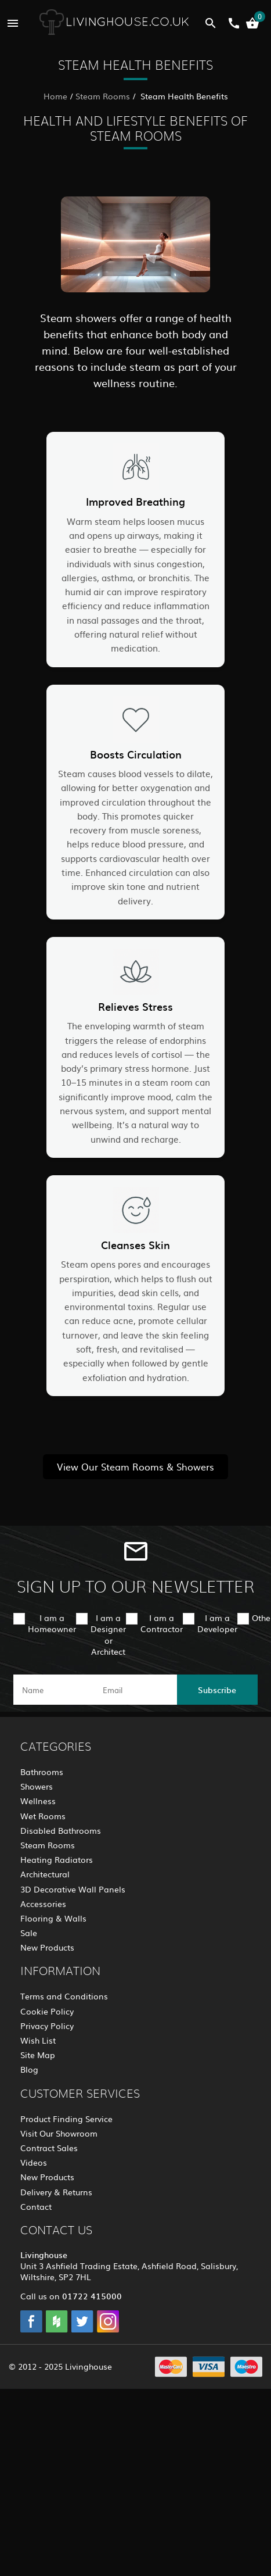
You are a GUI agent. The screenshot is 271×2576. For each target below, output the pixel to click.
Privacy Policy (47, 2025)
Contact (36, 2206)
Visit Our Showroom (58, 2133)
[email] (134, 1689)
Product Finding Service (66, 2118)
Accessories (43, 1903)
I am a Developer (217, 1623)
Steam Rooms (102, 96)
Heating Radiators (56, 1859)
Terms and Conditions (64, 1996)
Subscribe (217, 1689)
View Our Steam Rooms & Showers (135, 1466)
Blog (29, 2069)
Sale (28, 1932)
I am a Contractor (161, 1623)
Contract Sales (49, 2147)
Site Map (37, 2054)
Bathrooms (41, 1771)
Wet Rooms (43, 1816)
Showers (36, 1786)
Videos (33, 2162)
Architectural (45, 1874)
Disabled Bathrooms (60, 1830)
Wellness (38, 1800)
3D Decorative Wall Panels (72, 1889)
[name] (53, 1689)
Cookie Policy (47, 2011)
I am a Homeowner (52, 1623)
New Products (47, 1947)
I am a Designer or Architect (108, 1634)
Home (55, 96)
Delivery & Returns (56, 2192)
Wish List (38, 2040)
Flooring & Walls (53, 1918)
